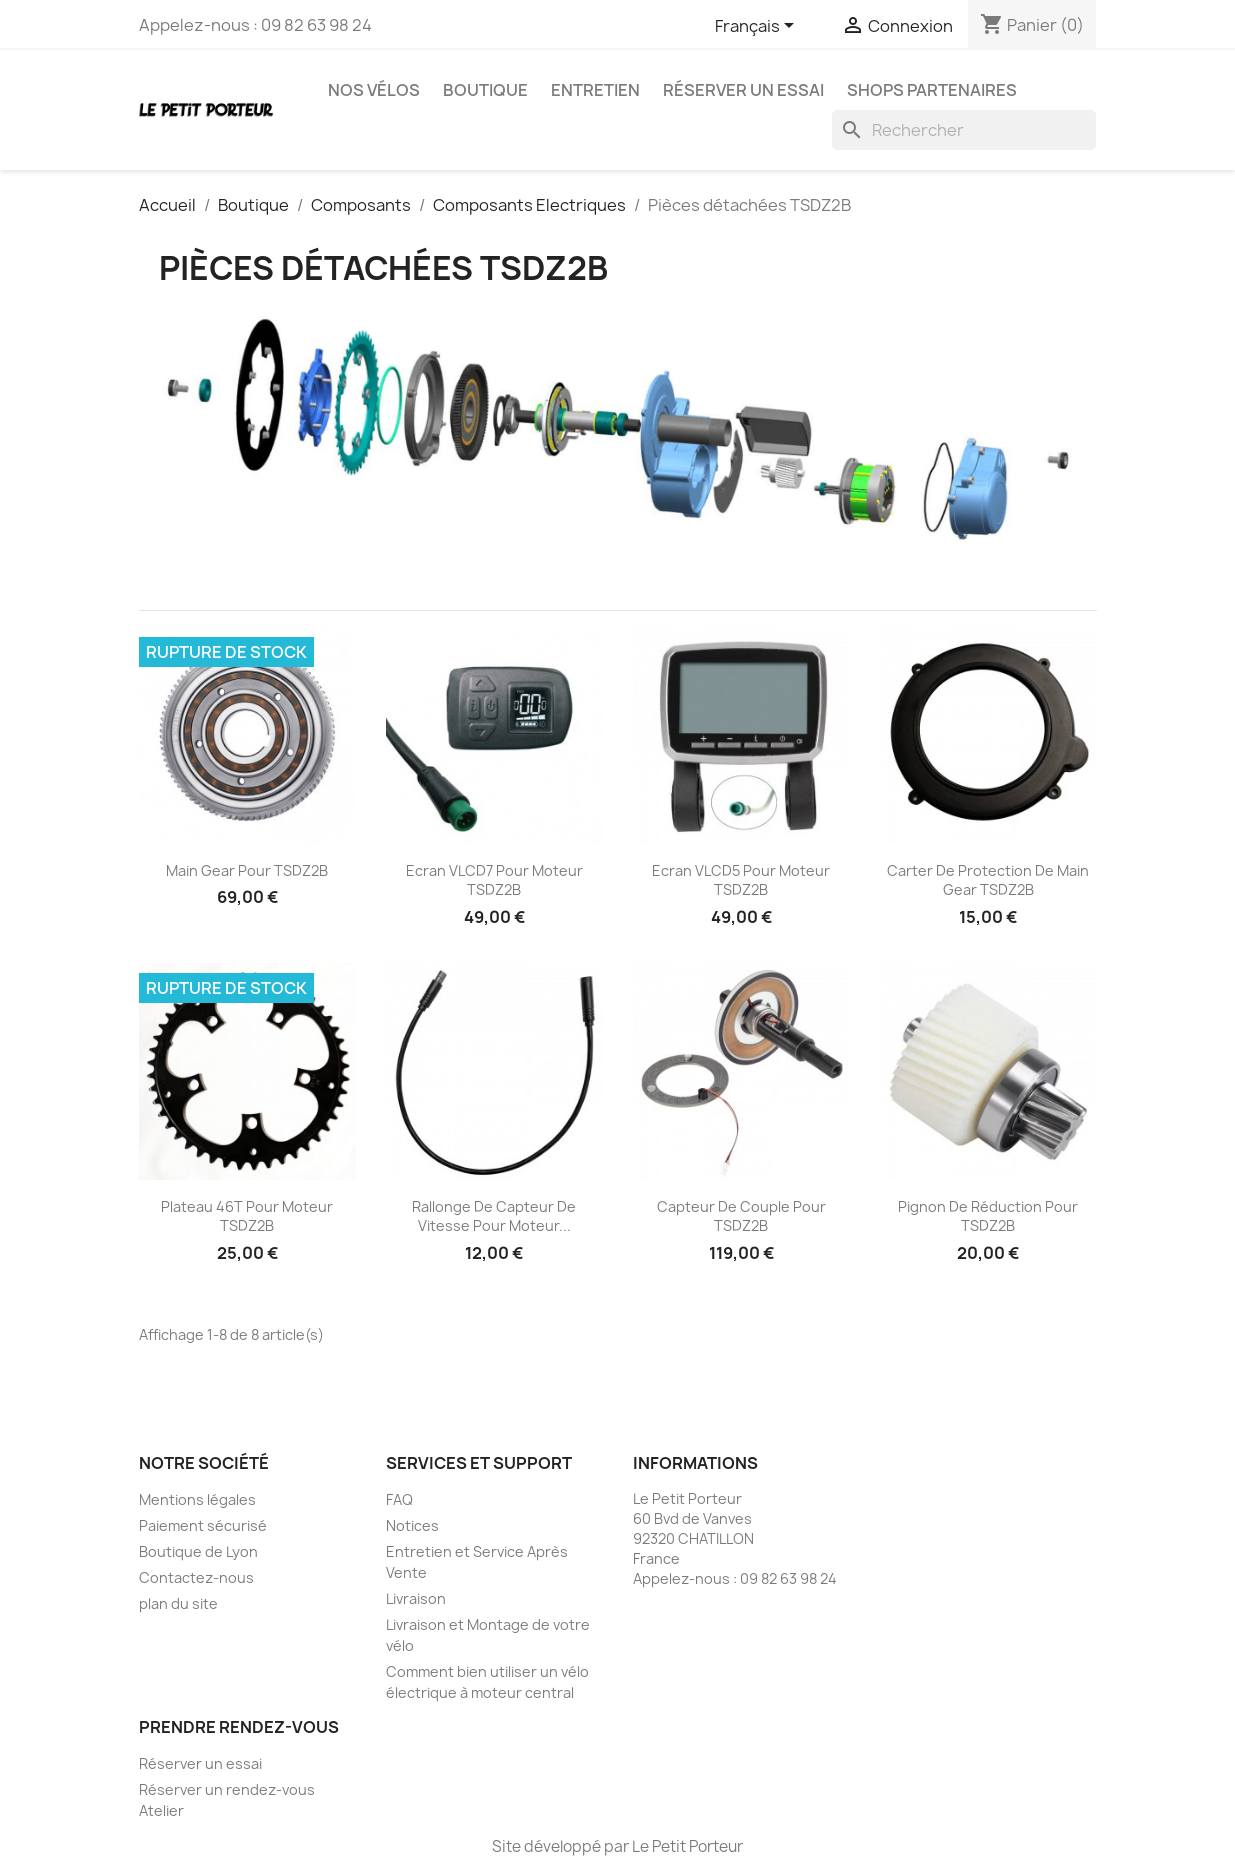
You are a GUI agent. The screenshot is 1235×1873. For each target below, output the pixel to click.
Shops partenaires (932, 90)
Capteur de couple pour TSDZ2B (741, 1216)
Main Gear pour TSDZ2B (247, 870)
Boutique (485, 90)
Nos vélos (374, 90)
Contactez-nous (196, 1577)
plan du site (178, 1603)
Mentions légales (197, 1499)
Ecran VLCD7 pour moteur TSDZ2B (494, 880)
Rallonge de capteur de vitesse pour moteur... (494, 1216)
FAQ (399, 1499)
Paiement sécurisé (203, 1525)
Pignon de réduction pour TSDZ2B (988, 1216)
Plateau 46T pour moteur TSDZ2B (247, 1216)
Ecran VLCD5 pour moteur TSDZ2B (741, 880)
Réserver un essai (743, 90)
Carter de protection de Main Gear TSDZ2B (988, 880)
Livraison (416, 1598)
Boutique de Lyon (198, 1551)
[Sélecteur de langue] (758, 27)
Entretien (595, 90)
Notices (412, 1525)
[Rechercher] (964, 130)
